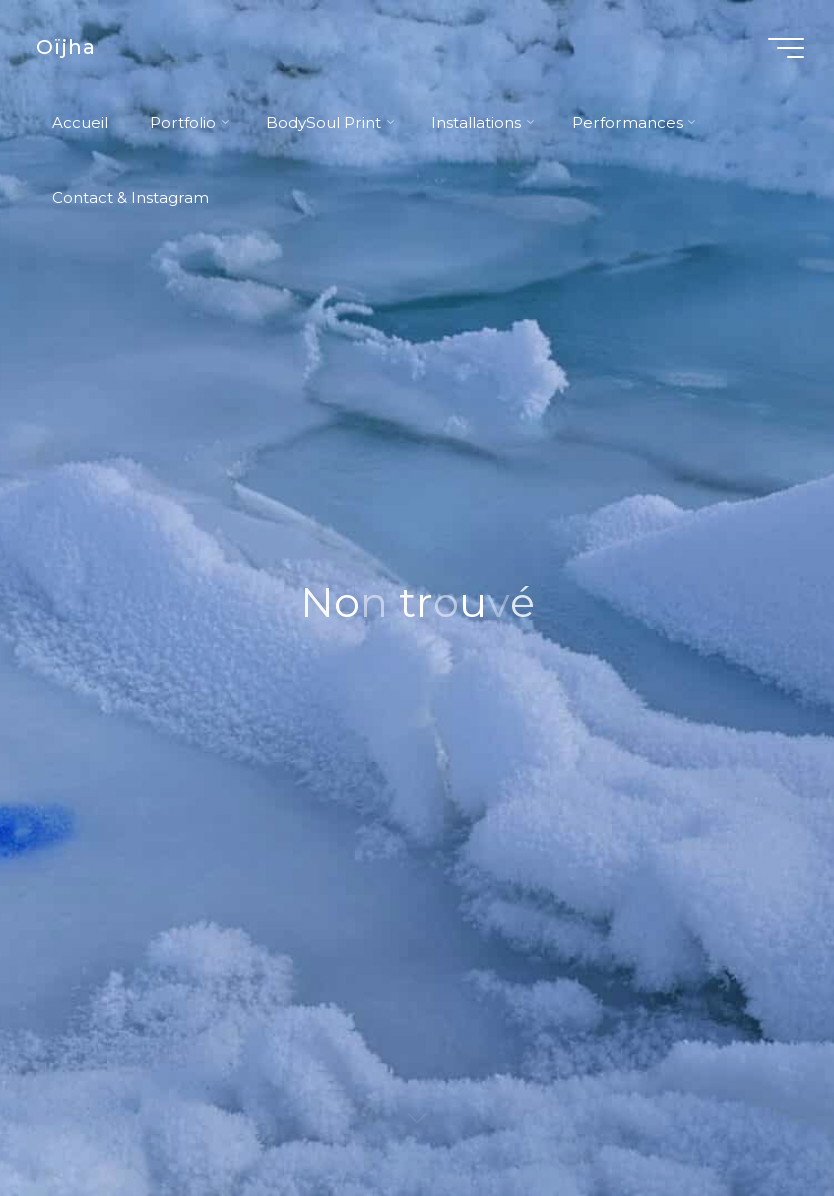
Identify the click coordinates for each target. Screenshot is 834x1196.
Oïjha (66, 47)
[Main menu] (786, 48)
